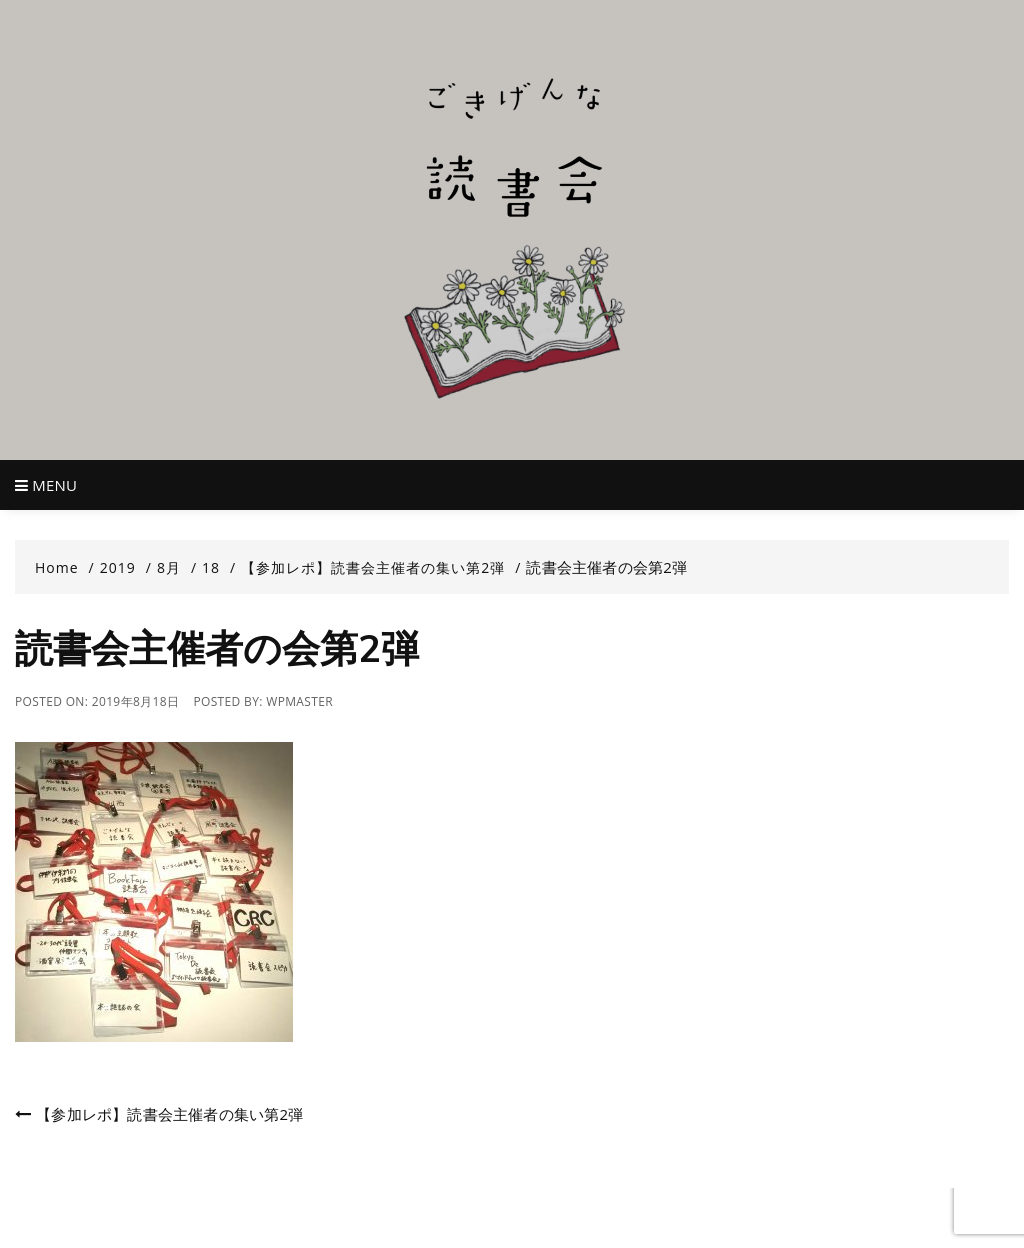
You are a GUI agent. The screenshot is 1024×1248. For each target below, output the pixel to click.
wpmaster (299, 701)
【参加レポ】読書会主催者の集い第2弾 (169, 1114)
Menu (46, 485)
